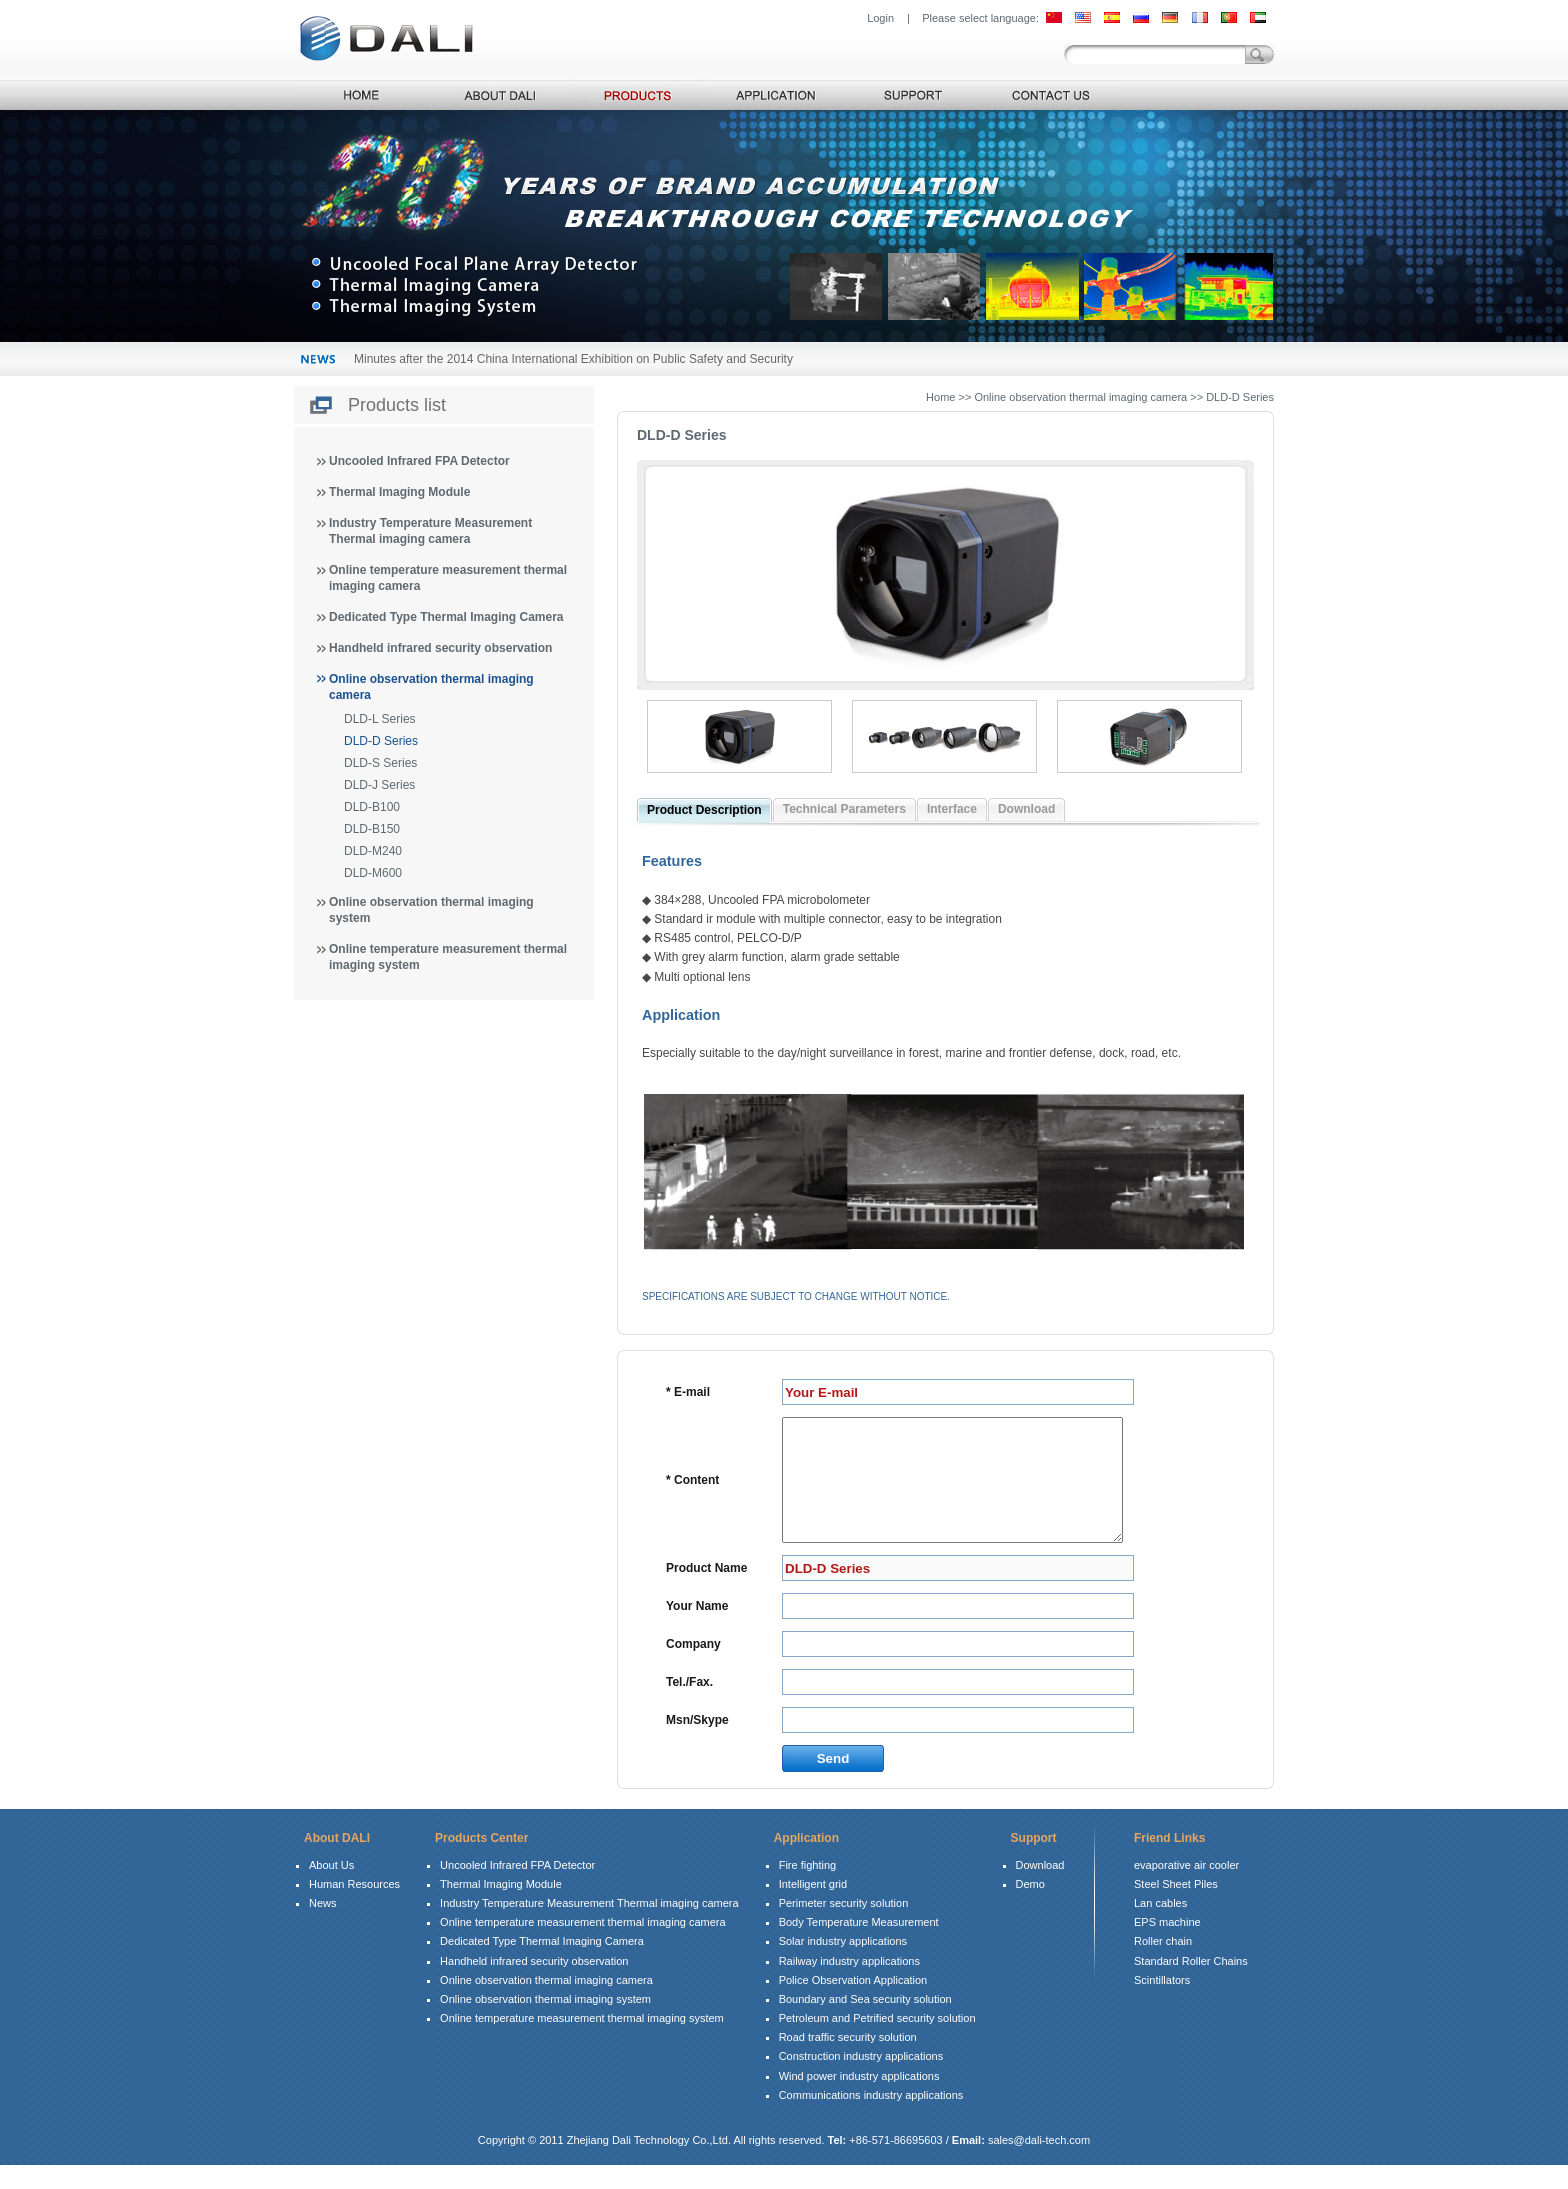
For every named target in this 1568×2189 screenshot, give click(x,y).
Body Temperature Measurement (859, 1946)
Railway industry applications (849, 1985)
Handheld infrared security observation (440, 648)
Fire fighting (807, 1889)
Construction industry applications (861, 2080)
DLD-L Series (380, 719)
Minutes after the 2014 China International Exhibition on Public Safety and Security (573, 359)
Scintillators (1162, 2004)
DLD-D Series (381, 741)
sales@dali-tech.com (1039, 2164)
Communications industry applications (871, 2119)
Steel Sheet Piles (1176, 1908)
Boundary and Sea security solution (865, 2023)
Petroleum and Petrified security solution (877, 2042)
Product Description (704, 810)
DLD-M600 (373, 873)
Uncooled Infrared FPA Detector (419, 461)
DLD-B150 (372, 829)
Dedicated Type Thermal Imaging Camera (446, 617)
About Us (331, 1889)
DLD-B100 (372, 807)
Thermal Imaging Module (399, 492)
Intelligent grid (813, 1908)
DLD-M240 (373, 851)
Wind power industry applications (859, 2100)
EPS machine (1167, 1946)
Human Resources (354, 1908)
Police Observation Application (853, 2004)
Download (1026, 809)
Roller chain (1163, 1965)
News (323, 1927)
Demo (1030, 1908)
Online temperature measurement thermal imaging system (582, 2042)
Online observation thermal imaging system (545, 2023)
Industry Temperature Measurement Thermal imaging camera (589, 1927)
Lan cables (1160, 1927)
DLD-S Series (380, 763)
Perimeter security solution (844, 1927)
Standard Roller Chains (1191, 1985)
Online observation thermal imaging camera (546, 2004)
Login (880, 18)
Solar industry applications (843, 1965)
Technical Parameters (844, 809)
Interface (952, 809)
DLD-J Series (379, 785)
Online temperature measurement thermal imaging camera (583, 1946)
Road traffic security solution (848, 2061)
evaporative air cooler (1186, 1889)
